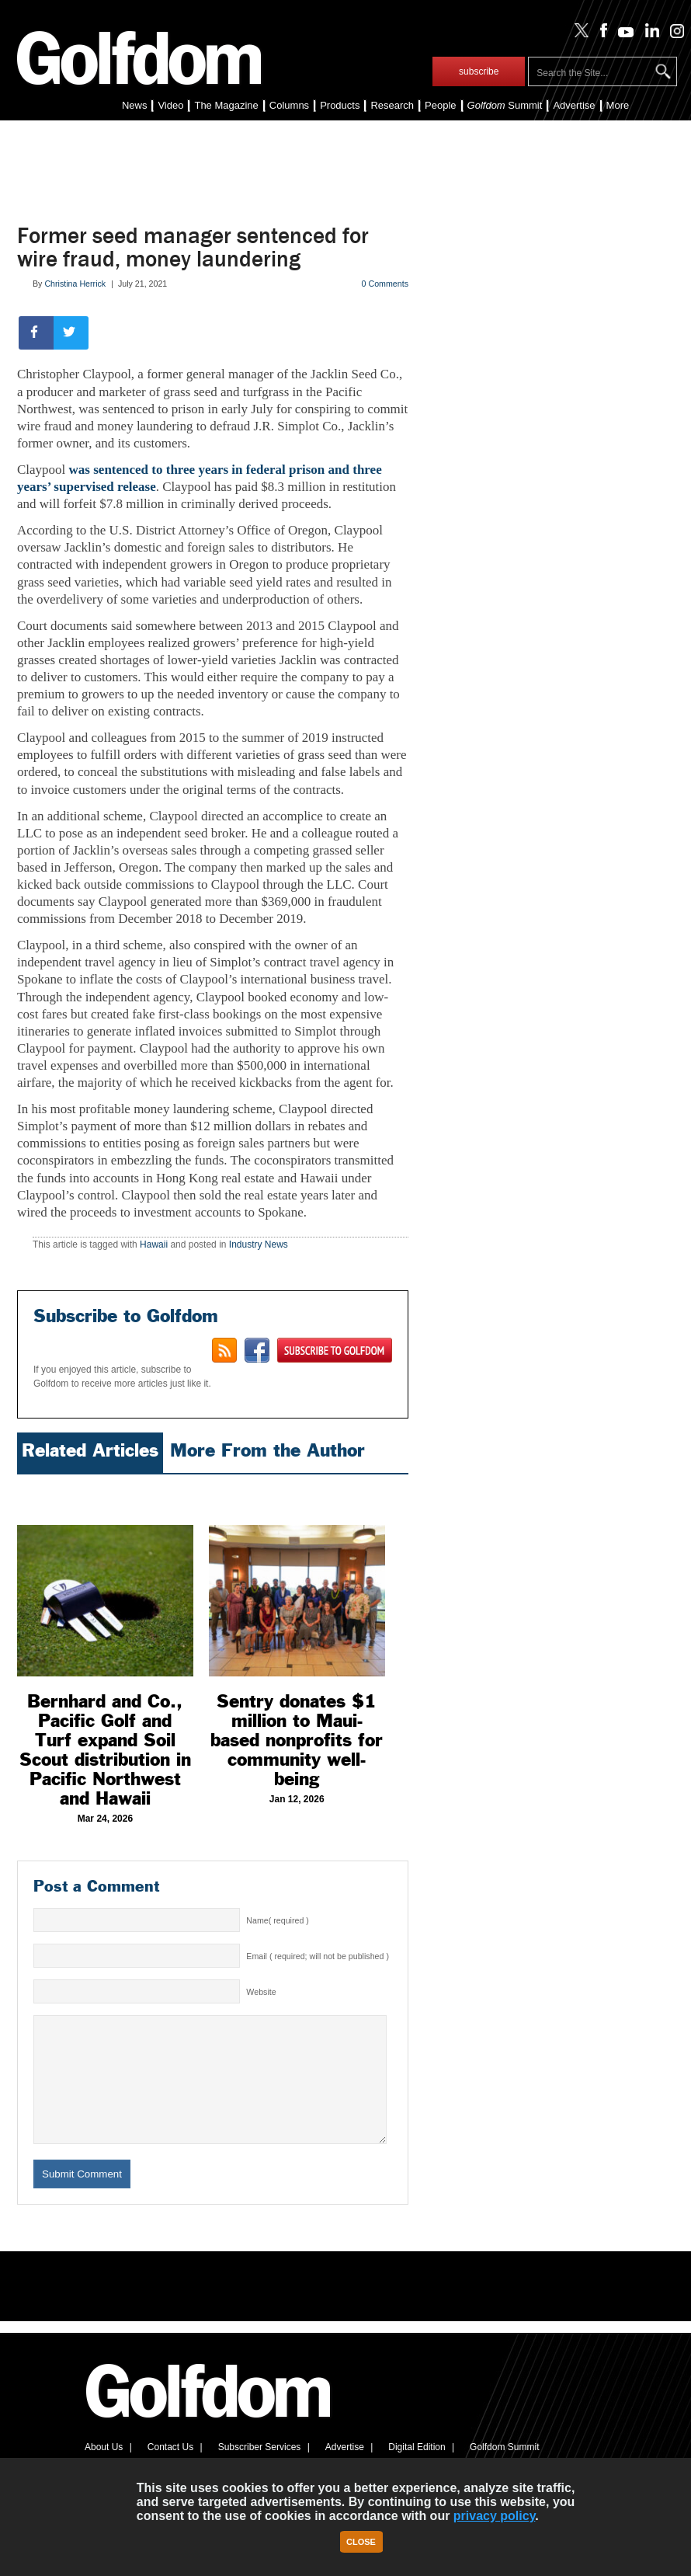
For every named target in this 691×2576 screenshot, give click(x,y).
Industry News (258, 1244)
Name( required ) (277, 1920)
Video (170, 105)
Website (261, 1991)
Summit (505, 105)
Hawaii (154, 1244)
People (440, 105)
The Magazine (226, 105)
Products (339, 105)
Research (392, 105)
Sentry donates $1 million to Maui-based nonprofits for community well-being (296, 1740)
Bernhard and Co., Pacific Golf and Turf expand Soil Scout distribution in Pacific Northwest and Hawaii (105, 1749)
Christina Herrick (75, 283)
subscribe (478, 71)
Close (361, 2541)
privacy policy (494, 2515)
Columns (289, 105)
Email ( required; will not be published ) (317, 1956)
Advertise (574, 105)
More (618, 105)
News (135, 105)
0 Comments (385, 283)
